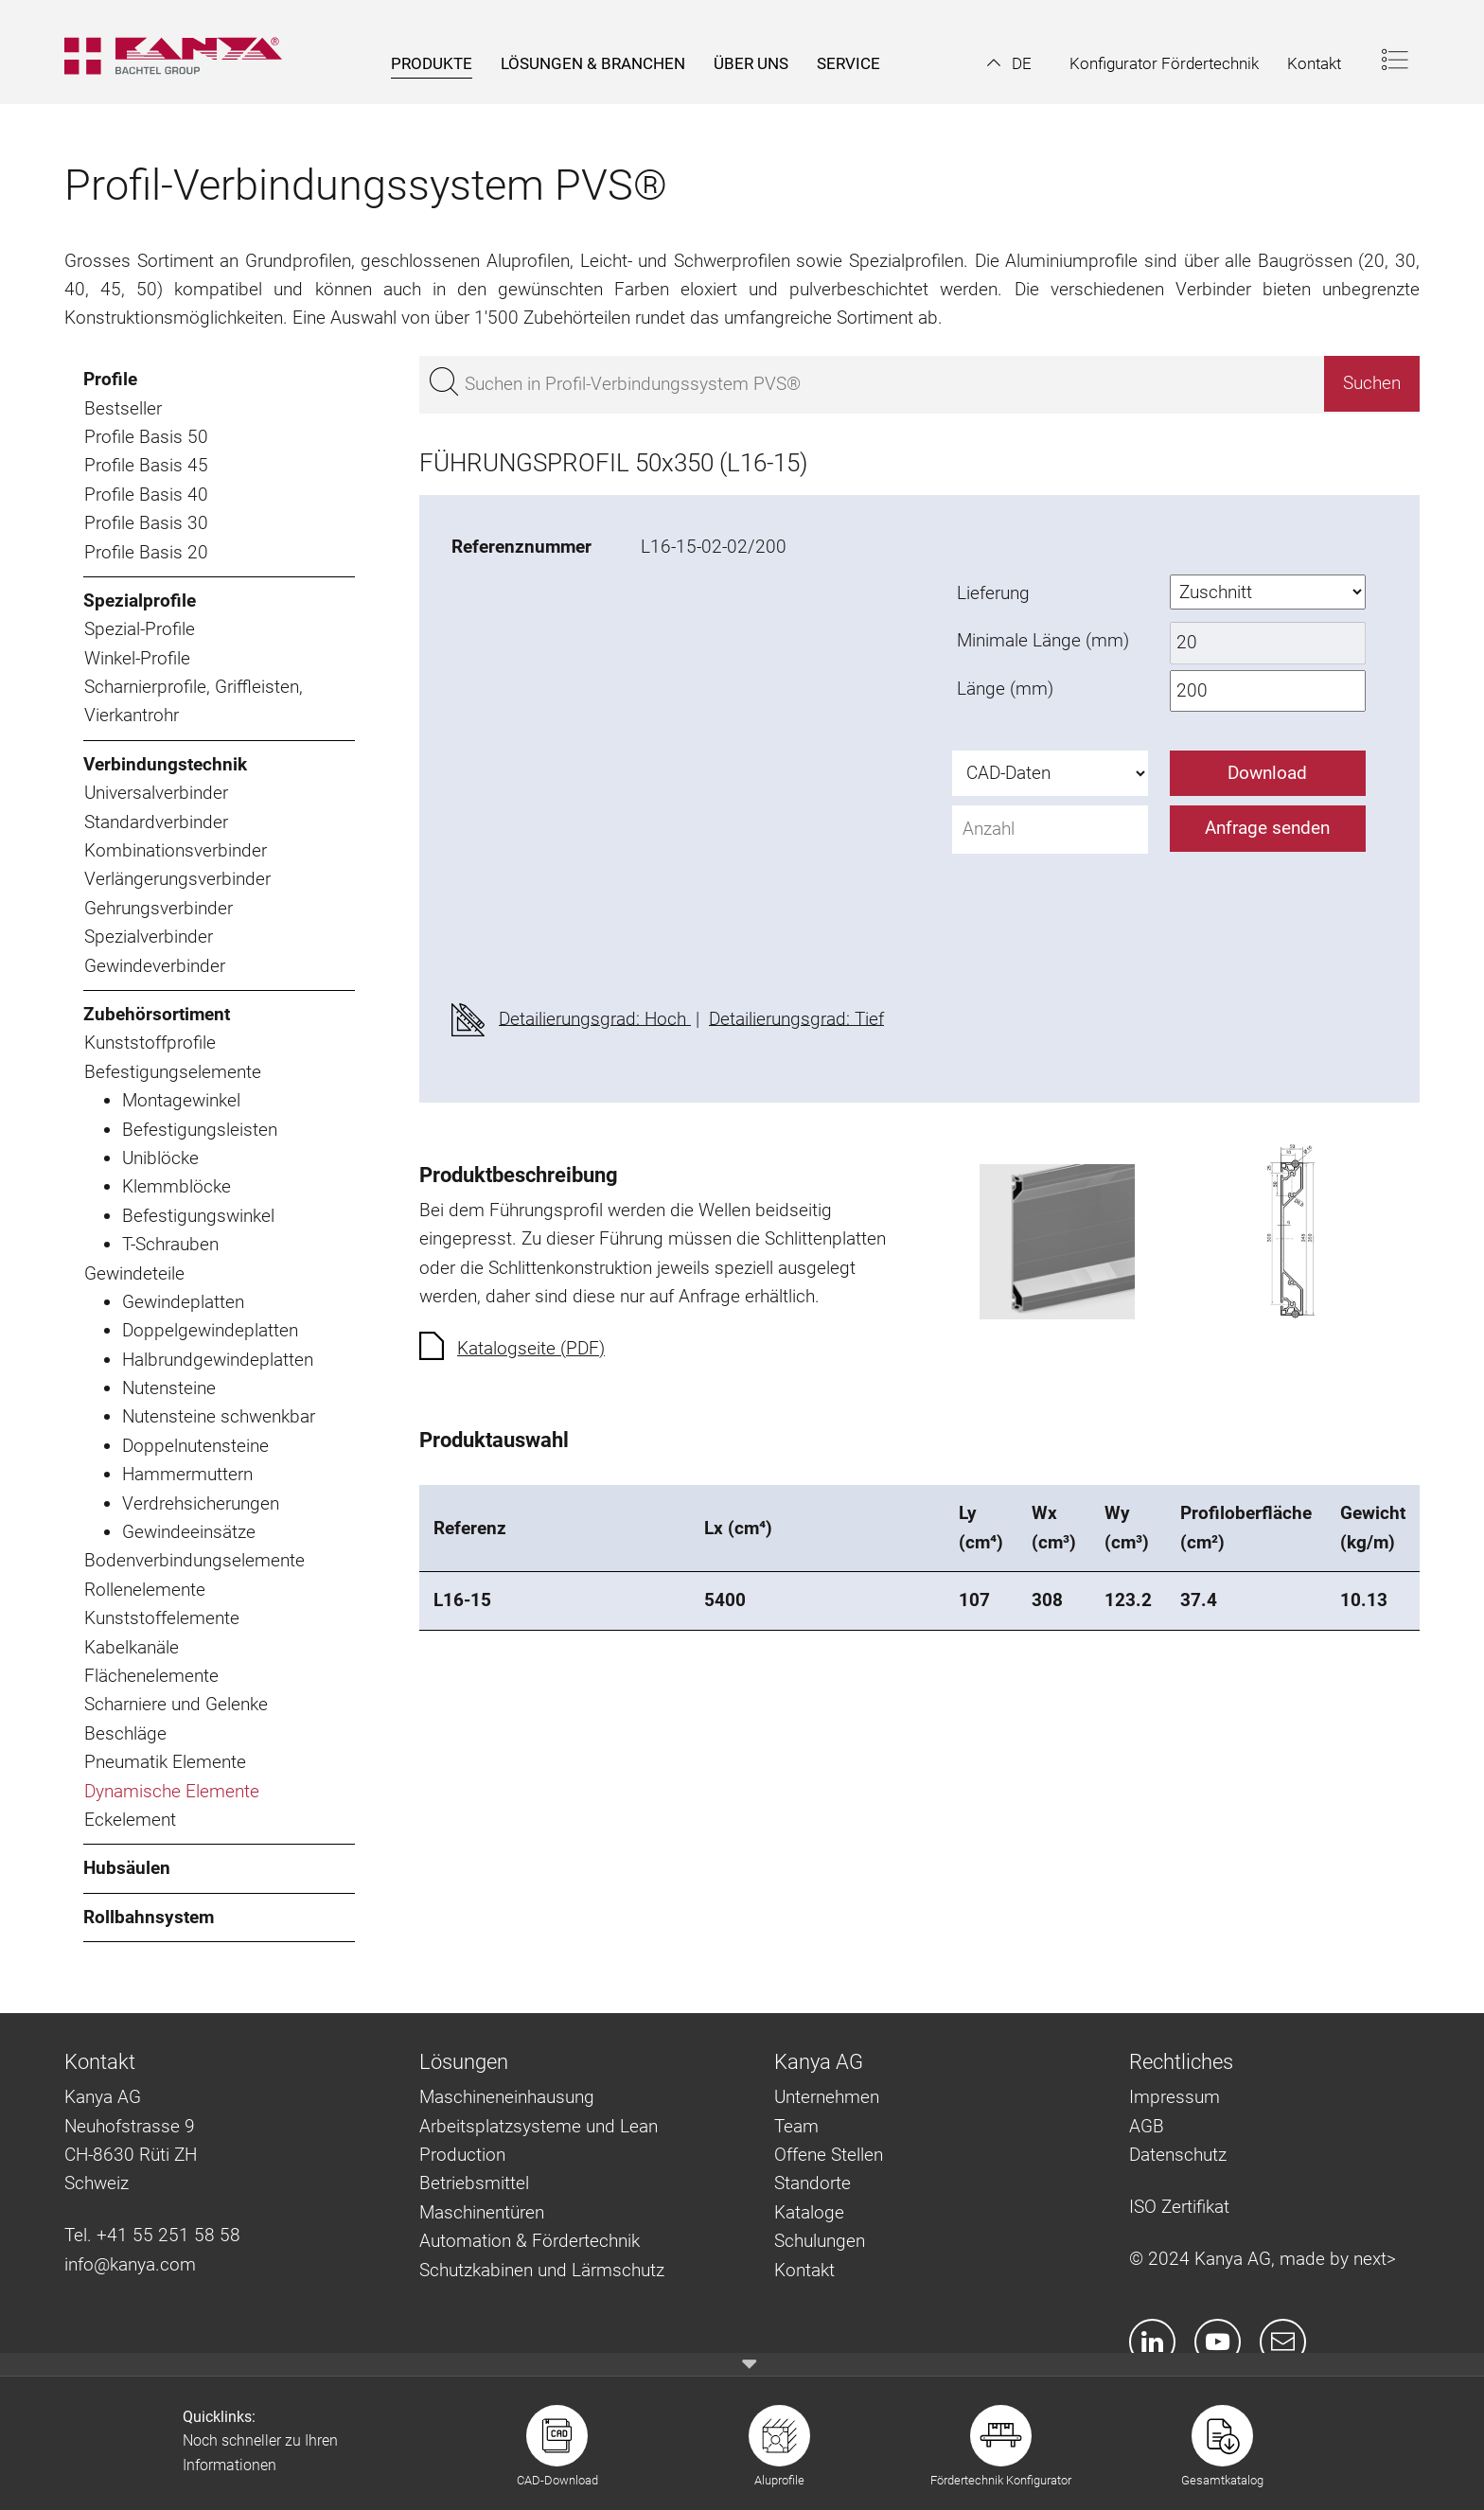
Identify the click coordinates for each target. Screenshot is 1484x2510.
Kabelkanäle (131, 1647)
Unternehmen (826, 2097)
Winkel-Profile (137, 658)
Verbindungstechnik (165, 764)
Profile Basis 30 (146, 523)
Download (1267, 773)
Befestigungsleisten (199, 1129)
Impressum (1174, 2097)
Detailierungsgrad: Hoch (595, 1018)
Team (796, 2126)
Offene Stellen (828, 2154)
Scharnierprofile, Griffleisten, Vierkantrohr (193, 701)
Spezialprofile (139, 600)
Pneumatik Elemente (165, 1762)
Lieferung (993, 593)
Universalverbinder (156, 793)
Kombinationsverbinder (175, 850)
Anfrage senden (1267, 828)
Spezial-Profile (139, 629)
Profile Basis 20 (146, 552)
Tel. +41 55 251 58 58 (152, 2235)
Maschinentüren (481, 2212)
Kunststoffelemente (161, 1618)
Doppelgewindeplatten (210, 1330)
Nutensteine (169, 1388)
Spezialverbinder (148, 936)
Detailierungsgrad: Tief (796, 1018)
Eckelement (130, 1819)
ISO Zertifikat (1179, 2207)
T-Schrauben (170, 1244)
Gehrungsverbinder (158, 908)
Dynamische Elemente (171, 1791)
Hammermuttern (187, 1474)
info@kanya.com (130, 2264)
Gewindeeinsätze (189, 1532)
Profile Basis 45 (146, 465)
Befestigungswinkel (198, 1216)
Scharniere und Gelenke (176, 1704)
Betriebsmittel (474, 2183)
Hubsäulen (126, 1868)
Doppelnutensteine (195, 1446)
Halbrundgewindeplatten (217, 1359)
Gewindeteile (134, 1273)
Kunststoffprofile (150, 1042)
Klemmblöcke (176, 1186)
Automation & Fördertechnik (529, 2241)
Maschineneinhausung (506, 2097)
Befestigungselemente (172, 1072)
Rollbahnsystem (148, 1917)
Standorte (812, 2183)
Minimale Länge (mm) (1043, 640)
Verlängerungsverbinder (177, 879)
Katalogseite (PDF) (531, 1348)
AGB (1146, 2126)
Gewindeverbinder (154, 966)
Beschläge (125, 1733)
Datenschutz (1178, 2154)
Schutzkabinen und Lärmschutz (541, 2270)
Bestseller (123, 408)
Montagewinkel (181, 1100)
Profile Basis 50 (146, 437)
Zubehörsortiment (156, 1014)
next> (1374, 2259)
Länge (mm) (1005, 688)
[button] (1009, 63)
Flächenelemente (151, 1676)
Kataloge (809, 2212)
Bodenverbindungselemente (194, 1560)
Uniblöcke (160, 1158)
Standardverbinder (156, 822)
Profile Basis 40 (146, 494)
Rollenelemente (144, 1589)
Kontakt (804, 2270)
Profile (110, 379)
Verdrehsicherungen (200, 1503)
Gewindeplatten (183, 1302)
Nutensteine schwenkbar (218, 1416)
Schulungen (819, 2241)
